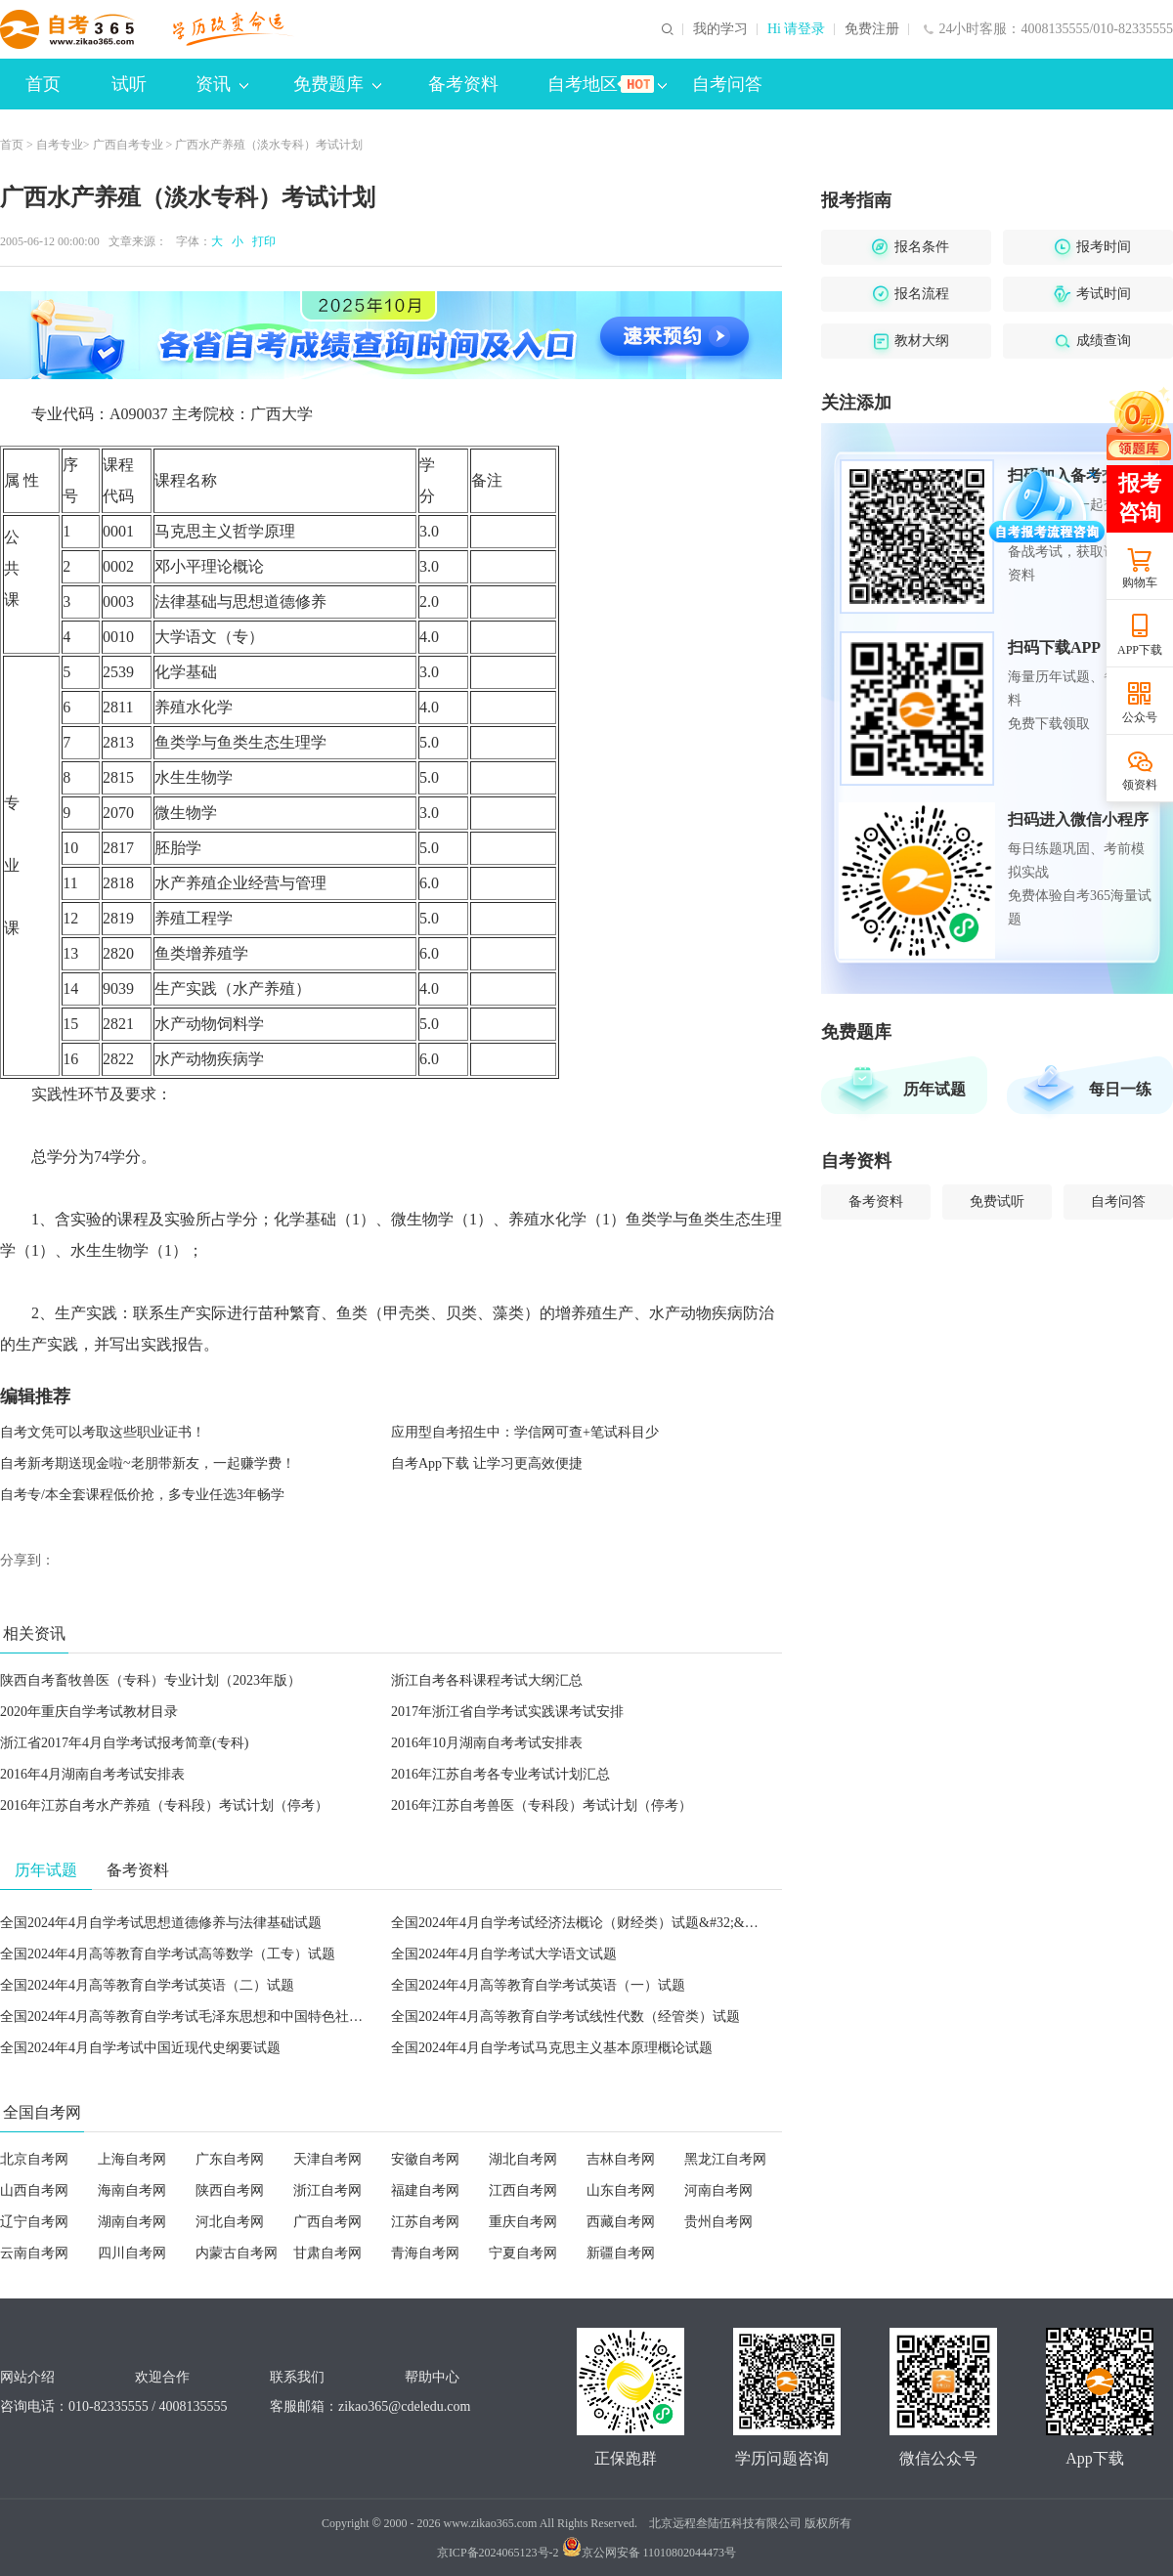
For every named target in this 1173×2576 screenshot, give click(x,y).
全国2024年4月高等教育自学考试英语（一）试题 (538, 1985)
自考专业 (59, 144)
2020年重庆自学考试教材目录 (89, 1711)
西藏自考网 (620, 2221)
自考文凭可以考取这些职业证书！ (102, 1432)
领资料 (1139, 785)
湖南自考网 (132, 2221)
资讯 (222, 84)
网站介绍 (27, 2377)
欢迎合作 (162, 2377)
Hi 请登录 (796, 29)
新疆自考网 (620, 2253)
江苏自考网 (425, 2221)
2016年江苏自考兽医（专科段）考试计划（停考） (541, 1805)
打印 (261, 241)
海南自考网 (132, 2190)
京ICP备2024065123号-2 (498, 2552)
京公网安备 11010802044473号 (649, 2552)
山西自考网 (34, 2190)
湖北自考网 (523, 2159)
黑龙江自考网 (725, 2159)
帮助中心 (432, 2377)
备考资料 (463, 84)
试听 (129, 84)
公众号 (1139, 717)
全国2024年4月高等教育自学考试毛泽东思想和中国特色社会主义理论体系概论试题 (250, 2016)
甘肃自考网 (327, 2253)
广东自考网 (230, 2159)
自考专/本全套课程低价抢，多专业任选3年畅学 (142, 1494)
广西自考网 (327, 2221)
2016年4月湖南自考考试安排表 (92, 1774)
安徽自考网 (425, 2159)
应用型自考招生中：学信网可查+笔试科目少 (525, 1432)
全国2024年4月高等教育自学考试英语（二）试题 (147, 1985)
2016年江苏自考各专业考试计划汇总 (500, 1774)
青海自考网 (425, 2253)
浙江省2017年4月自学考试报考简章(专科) (124, 1743)
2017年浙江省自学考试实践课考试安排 (507, 1711)
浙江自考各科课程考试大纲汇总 (487, 1680)
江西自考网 (523, 2190)
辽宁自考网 (34, 2221)
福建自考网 (425, 2190)
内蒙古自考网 (237, 2253)
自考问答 (727, 84)
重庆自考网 (523, 2221)
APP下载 (1139, 650)
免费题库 (337, 84)
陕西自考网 (230, 2190)
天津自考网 (327, 2159)
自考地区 (607, 84)
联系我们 (297, 2377)
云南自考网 (34, 2253)
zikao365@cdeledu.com (404, 2406)
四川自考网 (132, 2253)
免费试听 (997, 1201)
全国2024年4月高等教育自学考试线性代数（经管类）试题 (565, 2016)
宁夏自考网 (523, 2253)
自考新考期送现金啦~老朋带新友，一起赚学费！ (147, 1463)
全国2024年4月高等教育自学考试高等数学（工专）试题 (167, 1954)
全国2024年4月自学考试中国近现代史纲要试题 (140, 2047)
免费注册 (872, 29)
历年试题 (934, 1089)
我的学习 (720, 29)
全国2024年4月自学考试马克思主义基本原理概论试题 (552, 2047)
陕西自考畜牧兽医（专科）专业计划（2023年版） (150, 1680)
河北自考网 (230, 2221)
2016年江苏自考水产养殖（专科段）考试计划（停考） (164, 1805)
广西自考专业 (128, 144)
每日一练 (1120, 1089)
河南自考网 (718, 2190)
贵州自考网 (718, 2221)
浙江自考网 (327, 2190)
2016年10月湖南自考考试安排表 (487, 1743)
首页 (43, 84)
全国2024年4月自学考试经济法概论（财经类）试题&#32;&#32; (580, 1922)
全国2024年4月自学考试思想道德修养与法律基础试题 (161, 1922)
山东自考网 (620, 2190)
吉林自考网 (620, 2159)
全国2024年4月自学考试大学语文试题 (504, 1954)
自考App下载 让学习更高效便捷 (487, 1463)
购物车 (1139, 582)
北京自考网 (34, 2159)
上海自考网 (132, 2159)
